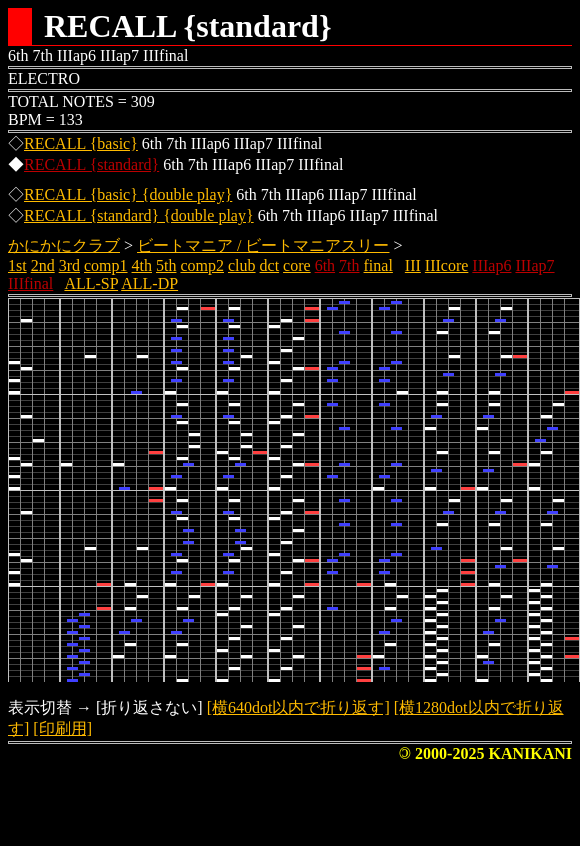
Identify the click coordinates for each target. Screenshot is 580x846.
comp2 (202, 265)
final (378, 265)
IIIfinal (30, 283)
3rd (69, 265)
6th (325, 265)
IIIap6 (491, 265)
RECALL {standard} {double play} (139, 215)
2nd (43, 265)
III (413, 265)
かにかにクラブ (64, 245)
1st (17, 265)
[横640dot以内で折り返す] (298, 707)
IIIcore (447, 265)
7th (349, 265)
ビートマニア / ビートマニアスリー (263, 245)
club (242, 265)
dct (270, 265)
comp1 (106, 265)
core (297, 265)
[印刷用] (62, 728)
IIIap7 (534, 265)
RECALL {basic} (81, 143)
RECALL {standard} (91, 164)
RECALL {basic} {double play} (128, 194)
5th (166, 265)
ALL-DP (149, 283)
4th (142, 265)
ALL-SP (91, 283)
